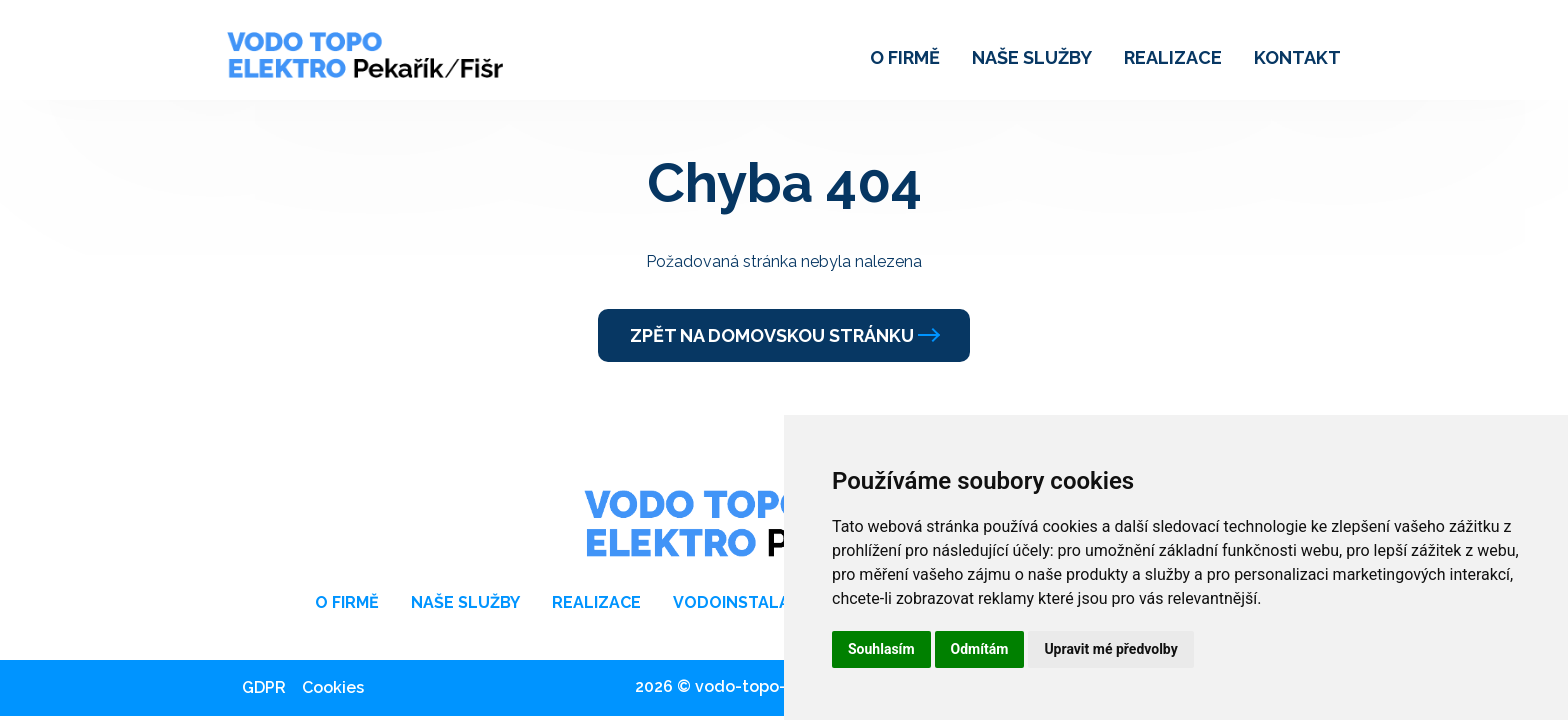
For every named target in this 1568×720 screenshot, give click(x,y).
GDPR (264, 687)
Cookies (333, 687)
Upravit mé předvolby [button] (1110, 649)
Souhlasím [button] (881, 649)
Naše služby (1032, 57)
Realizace (1173, 57)
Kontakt (1297, 57)
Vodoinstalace (742, 602)
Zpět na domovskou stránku (784, 335)
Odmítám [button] (980, 649)
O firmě (905, 57)
